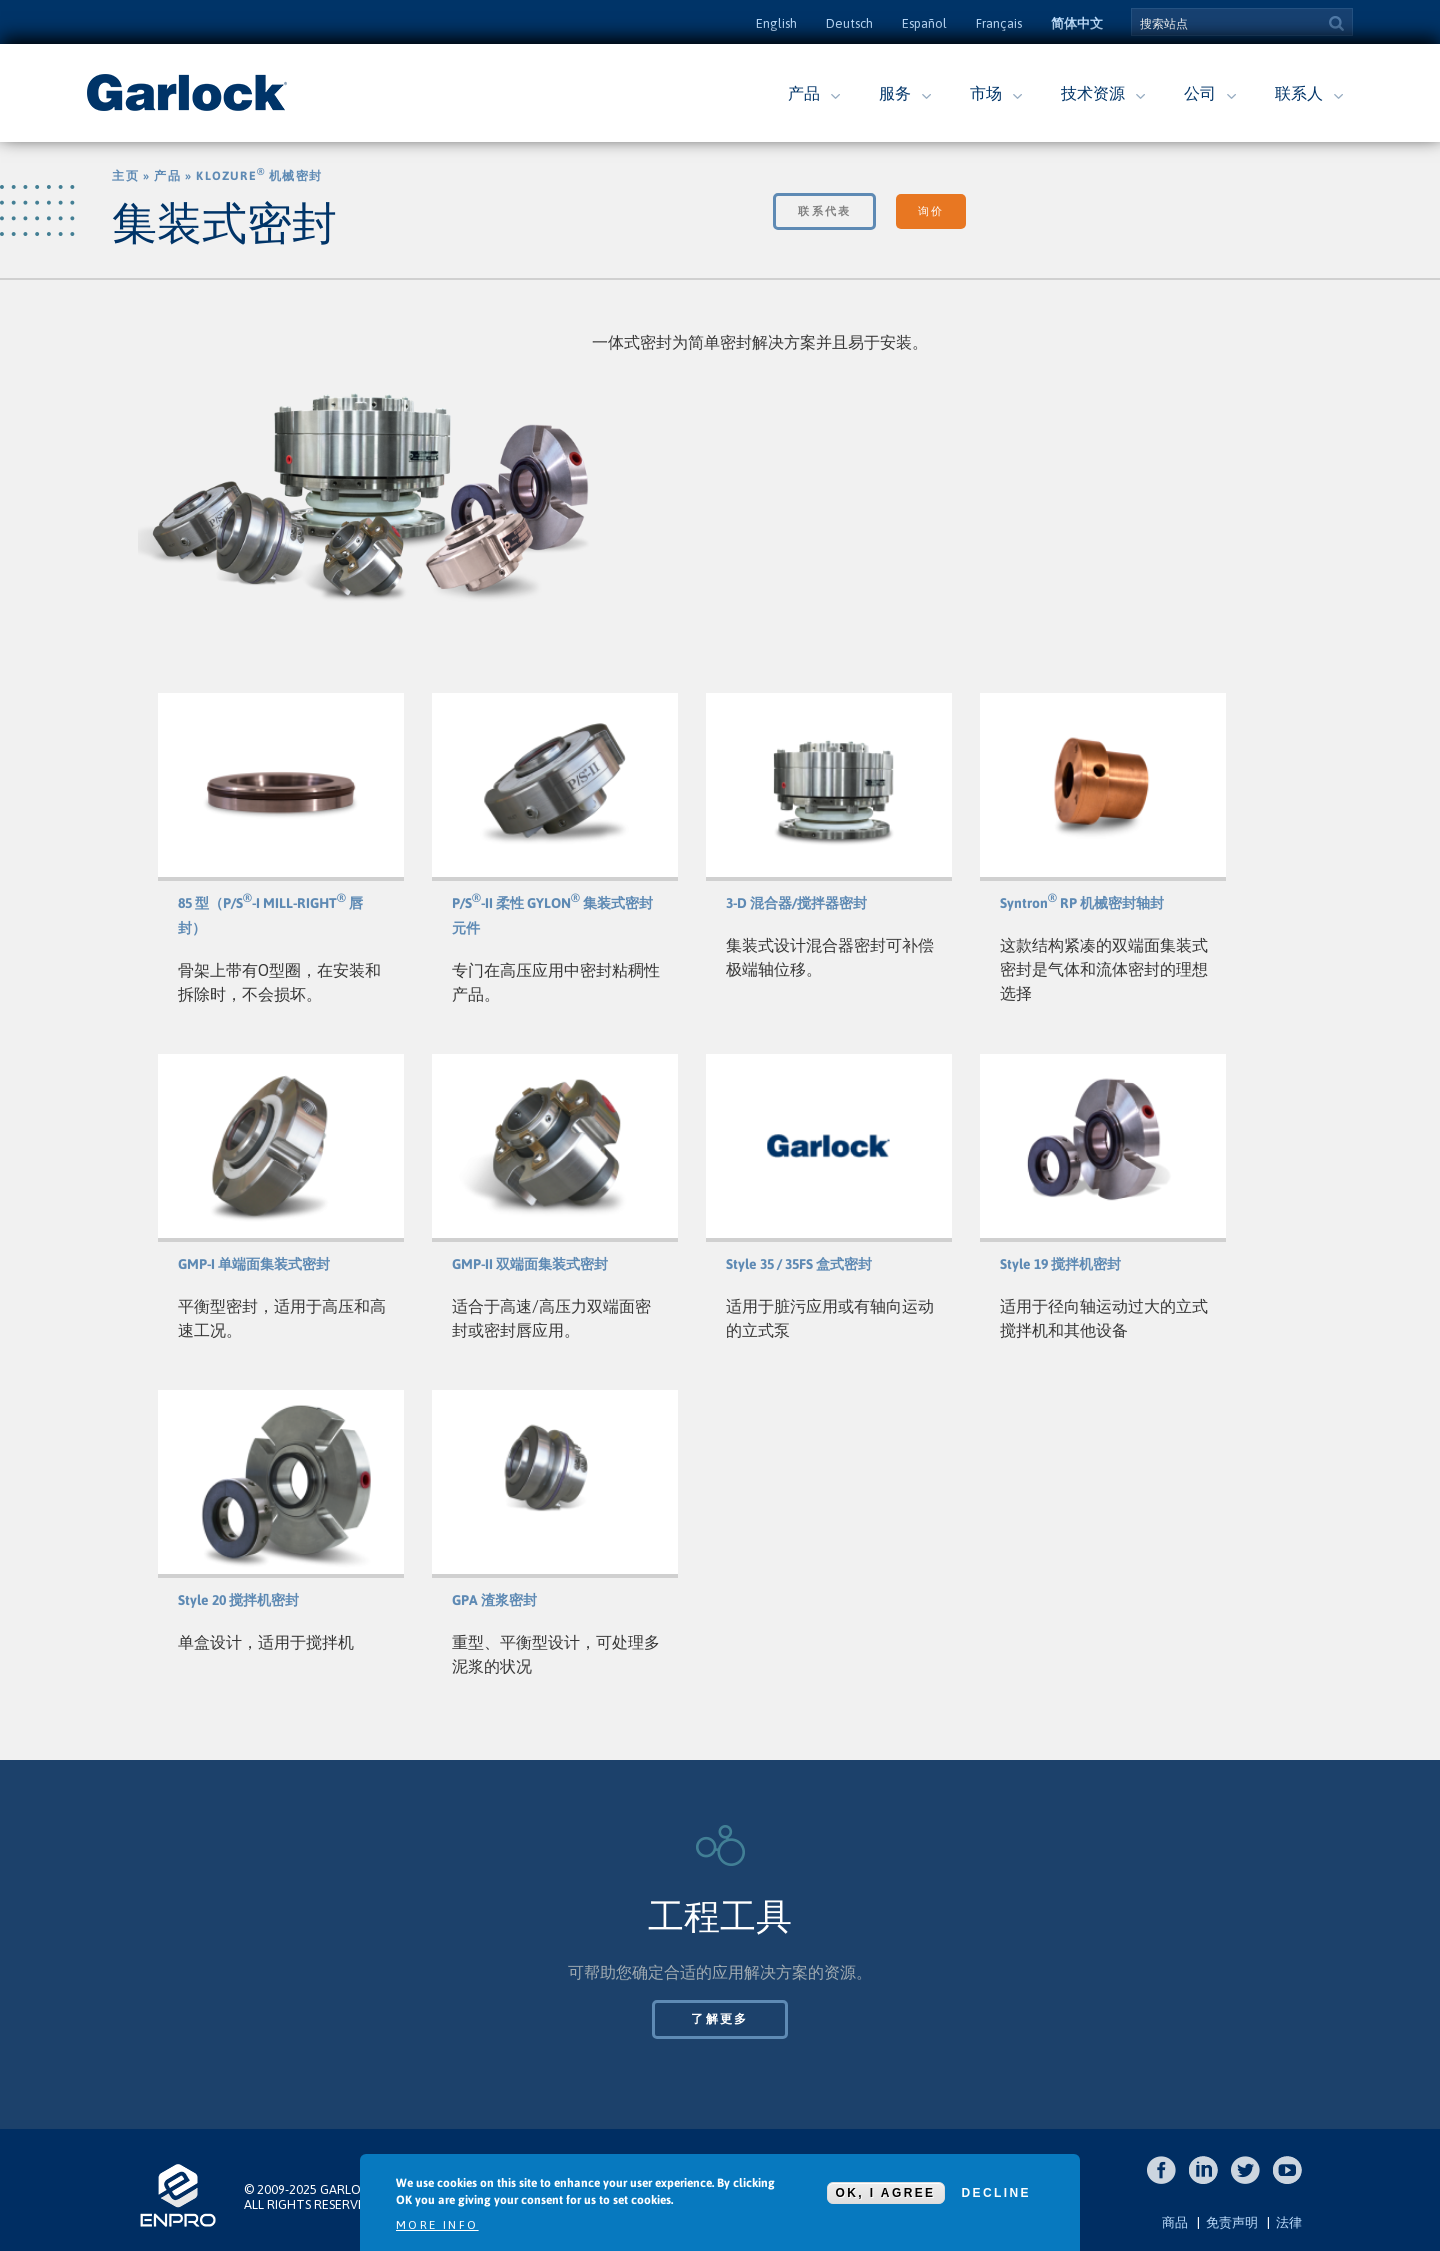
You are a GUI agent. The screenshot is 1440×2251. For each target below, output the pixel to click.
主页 (125, 176)
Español (924, 23)
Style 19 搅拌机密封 (1060, 1264)
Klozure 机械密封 (259, 176)
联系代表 (824, 211)
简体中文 (1077, 23)
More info (437, 2225)
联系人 (1299, 93)
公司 (1200, 93)
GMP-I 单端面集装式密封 (254, 1264)
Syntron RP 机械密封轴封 (1082, 903)
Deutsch (849, 23)
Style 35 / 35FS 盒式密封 (799, 1264)
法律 (1289, 2222)
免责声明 (1232, 2222)
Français (999, 23)
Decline (996, 2193)
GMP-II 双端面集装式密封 (530, 1264)
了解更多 (720, 2019)
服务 (895, 93)
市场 (986, 93)
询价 (930, 211)
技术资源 (1093, 93)
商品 (1175, 2222)
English (776, 23)
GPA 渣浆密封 (494, 1600)
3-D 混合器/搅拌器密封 (796, 903)
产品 (804, 93)
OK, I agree (886, 2193)
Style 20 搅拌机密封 (238, 1600)
